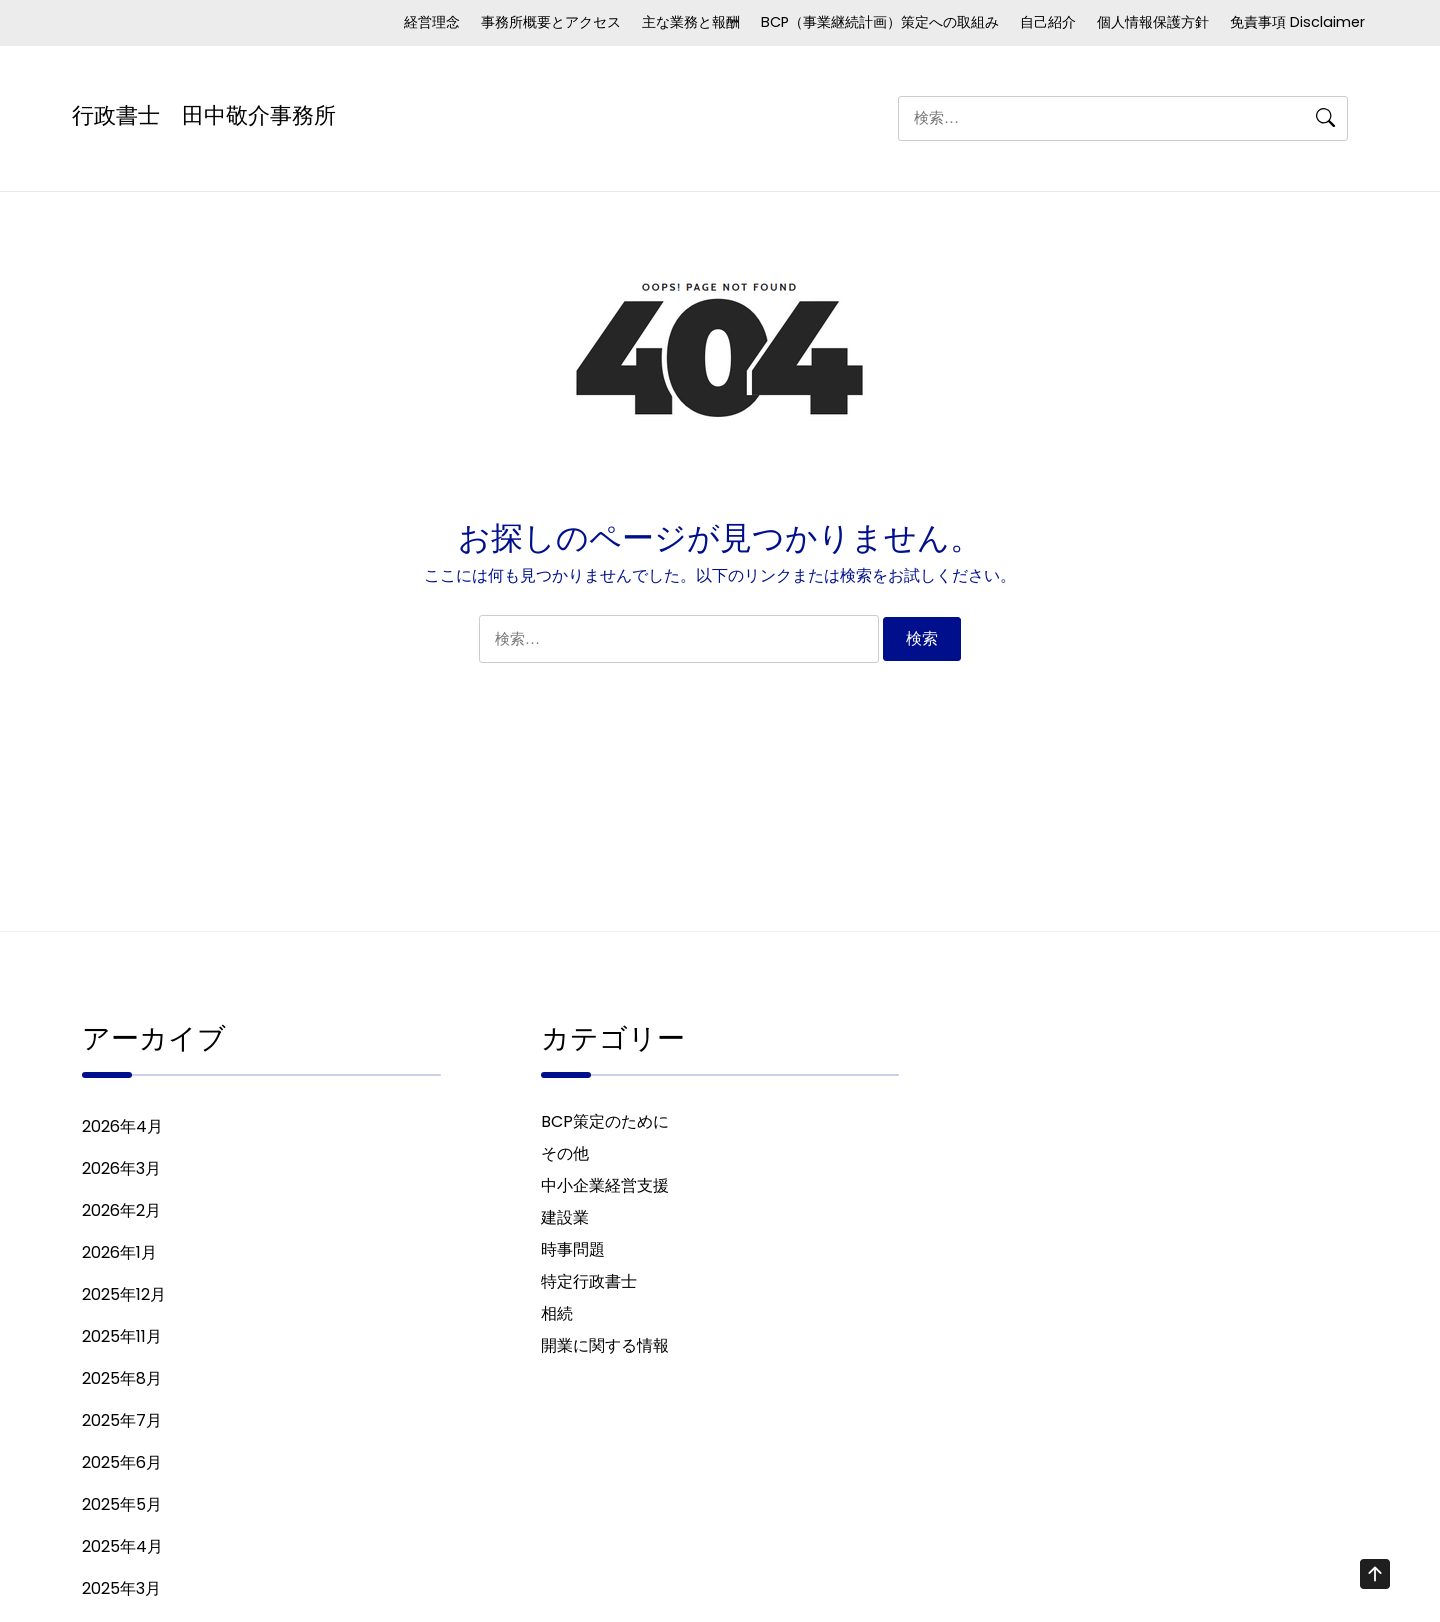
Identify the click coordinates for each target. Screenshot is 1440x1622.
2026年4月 (122, 1130)
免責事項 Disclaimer (1297, 22)
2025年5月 (122, 1508)
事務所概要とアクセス (551, 22)
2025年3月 (121, 1592)
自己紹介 (1048, 22)
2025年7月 (122, 1424)
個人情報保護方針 (1153, 22)
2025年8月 (122, 1382)
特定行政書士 (589, 1285)
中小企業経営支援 (605, 1189)
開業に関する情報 (605, 1349)
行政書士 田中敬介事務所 (204, 113)
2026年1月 (119, 1256)
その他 (565, 1157)
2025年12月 (124, 1298)
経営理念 (432, 22)
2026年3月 (121, 1172)
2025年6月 (122, 1466)
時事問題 (573, 1253)
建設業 (565, 1221)
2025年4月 (122, 1550)
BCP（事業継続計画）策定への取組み (880, 22)
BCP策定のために (605, 1125)
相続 (557, 1317)
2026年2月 (121, 1214)
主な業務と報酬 (691, 22)
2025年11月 (122, 1340)
